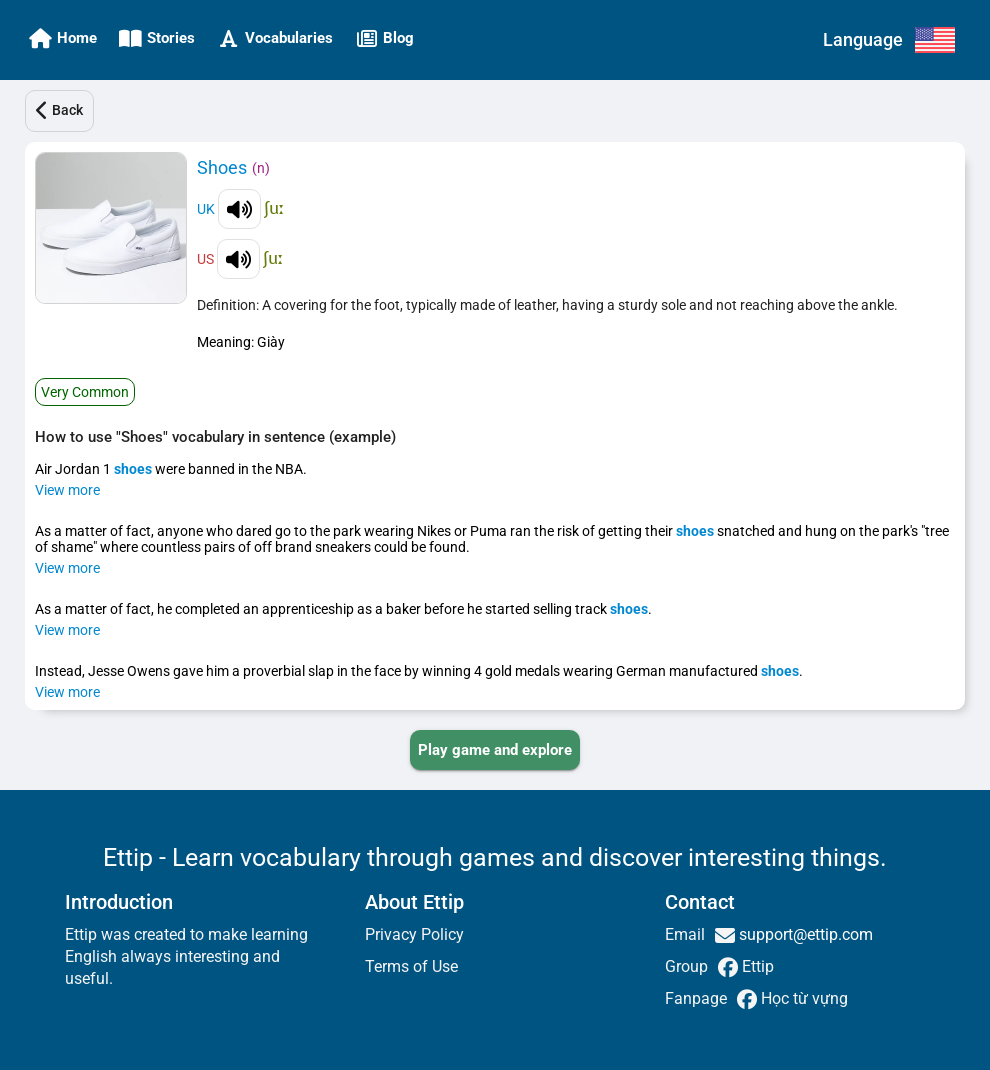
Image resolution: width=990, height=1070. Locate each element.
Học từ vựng (802, 998)
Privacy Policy (414, 934)
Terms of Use (411, 966)
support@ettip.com (804, 934)
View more (67, 490)
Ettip (756, 966)
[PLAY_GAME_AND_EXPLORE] (495, 750)
